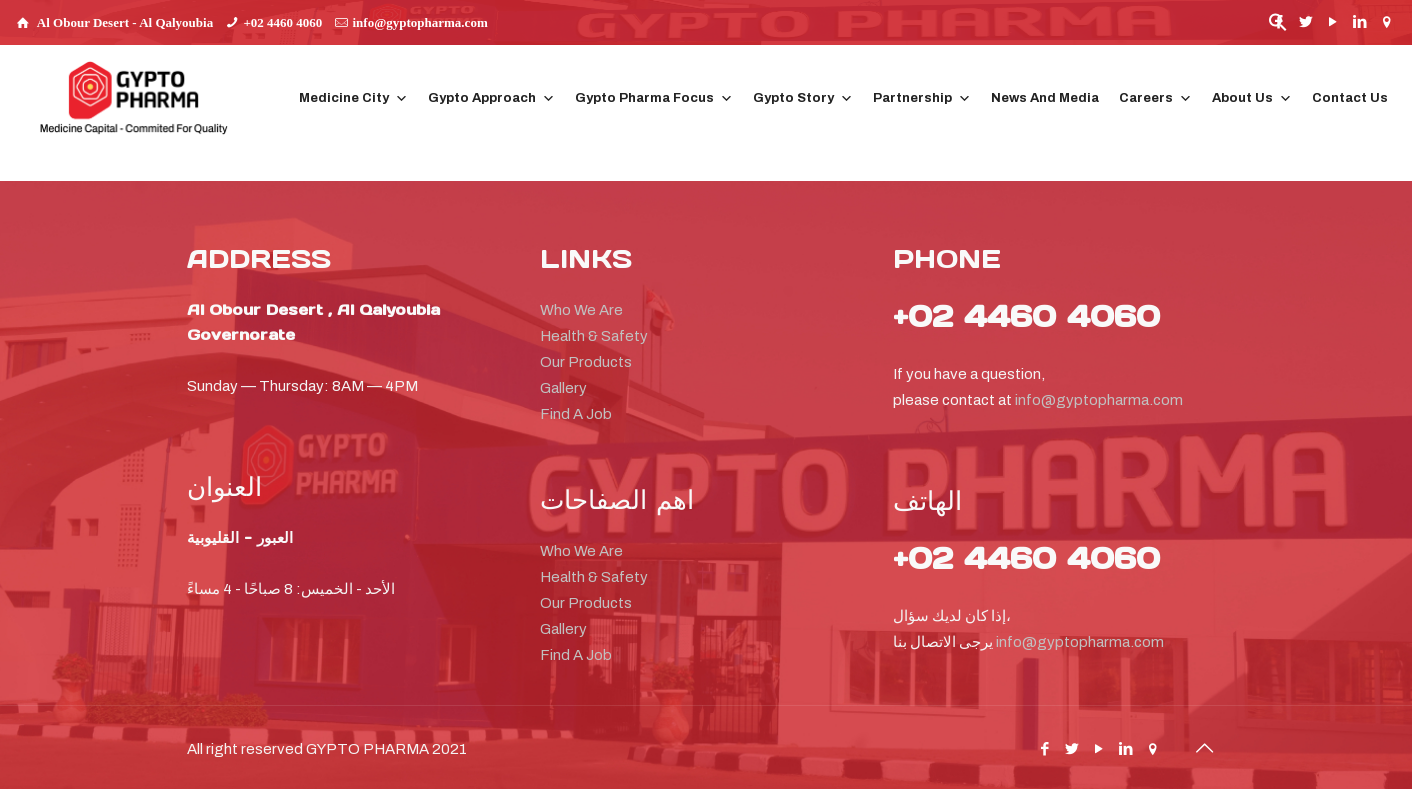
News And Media (1045, 98)
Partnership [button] (922, 98)
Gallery (563, 388)
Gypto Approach (491, 98)
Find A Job (576, 414)
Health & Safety (594, 336)
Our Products (586, 362)
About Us (1252, 98)
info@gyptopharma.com (419, 22)
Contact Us (1350, 98)
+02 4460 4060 (282, 22)
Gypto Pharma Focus (654, 98)
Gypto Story (803, 98)
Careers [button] (1155, 98)
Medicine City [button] (353, 98)
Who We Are (581, 310)
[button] (1278, 27)
